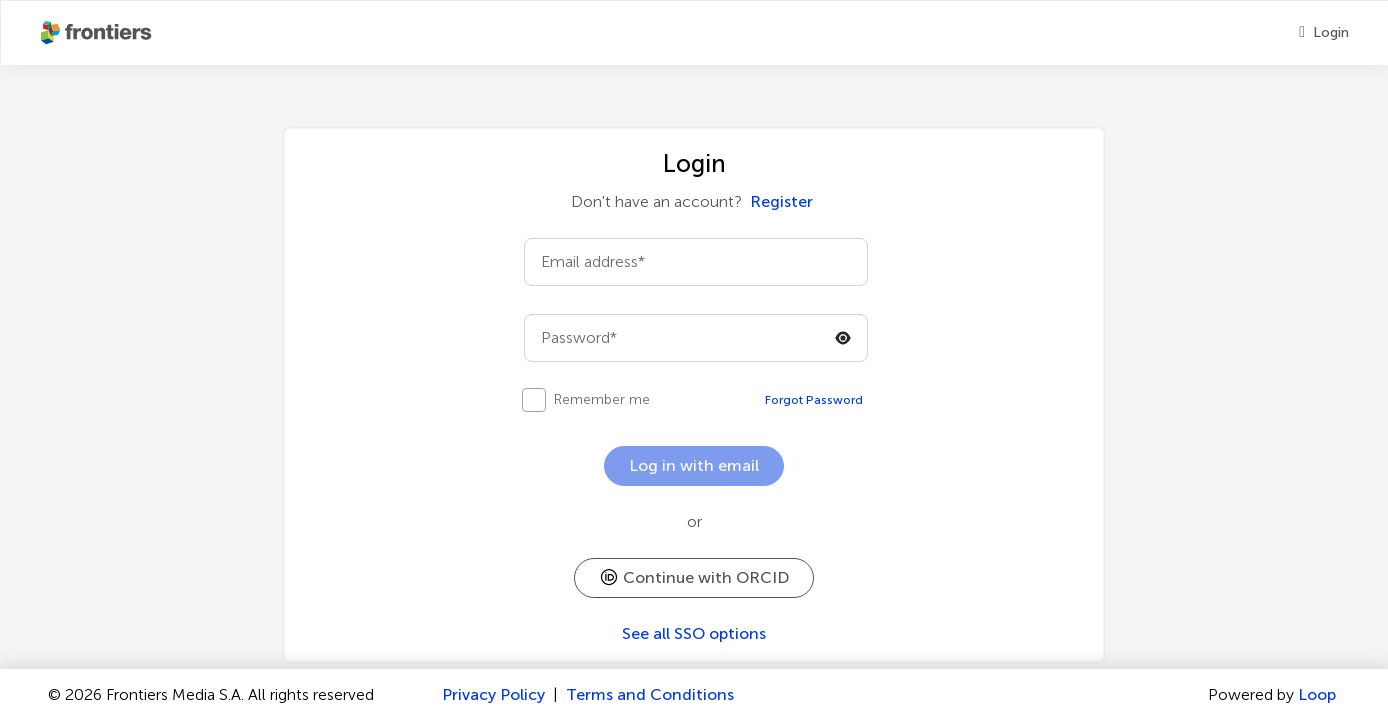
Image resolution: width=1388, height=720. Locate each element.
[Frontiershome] (98, 33)
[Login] (1324, 33)
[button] (694, 578)
